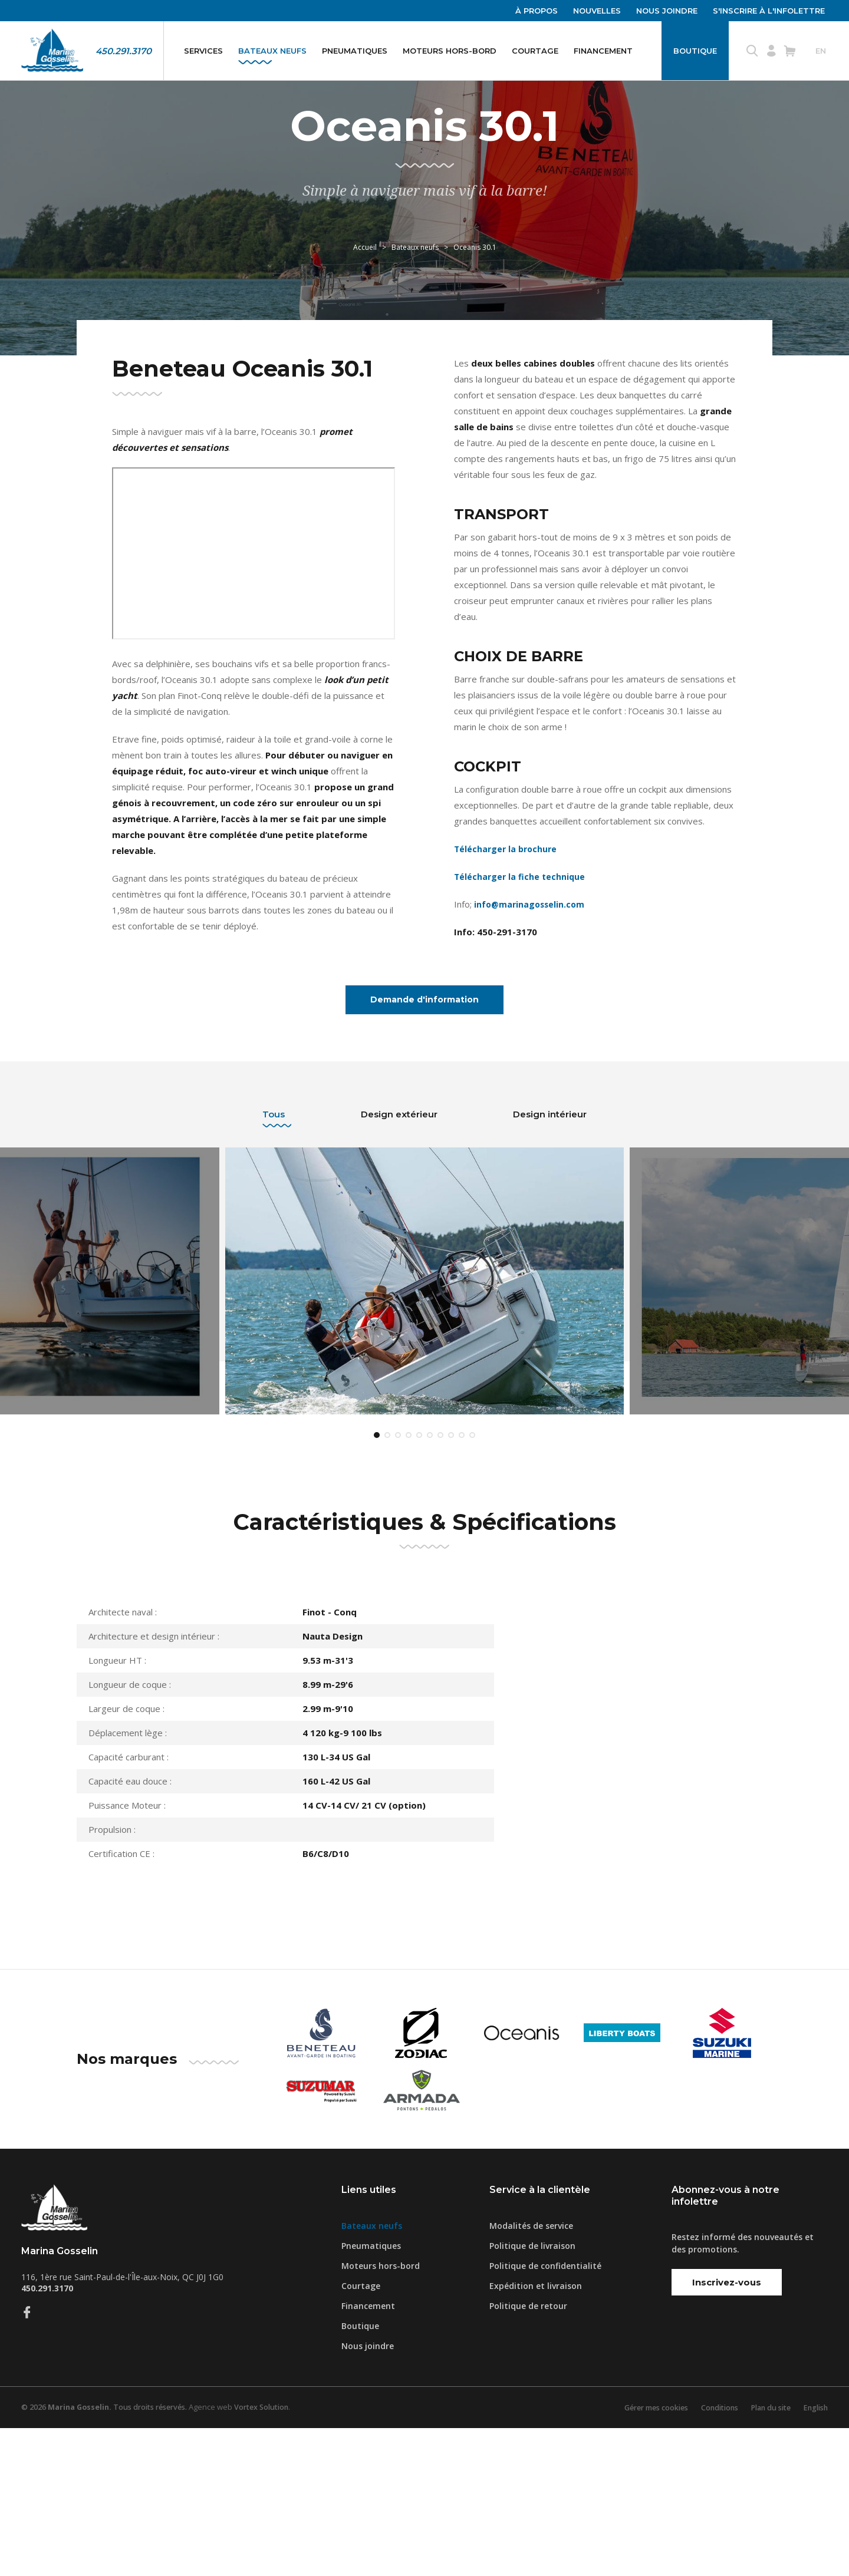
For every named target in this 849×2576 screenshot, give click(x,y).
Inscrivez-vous (726, 2430)
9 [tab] (462, 1583)
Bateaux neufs (272, 50)
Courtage (535, 50)
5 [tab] (419, 1583)
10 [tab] (472, 1583)
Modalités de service (531, 2373)
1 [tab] (377, 1583)
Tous (273, 1230)
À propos (536, 10)
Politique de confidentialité (545, 2413)
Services (203, 50)
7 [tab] (440, 1583)
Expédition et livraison (535, 2433)
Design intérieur (550, 1230)
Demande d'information (424, 1114)
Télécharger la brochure (507, 961)
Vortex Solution (271, 2555)
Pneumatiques (354, 50)
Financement (603, 50)
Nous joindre (666, 10)
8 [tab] (451, 1583)
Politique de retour (528, 2453)
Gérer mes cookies (643, 2555)
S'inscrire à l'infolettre (769, 10)
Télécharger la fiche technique (521, 989)
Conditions (711, 2555)
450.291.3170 (124, 51)
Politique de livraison (532, 2393)
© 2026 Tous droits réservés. (108, 2555)
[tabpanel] (424, 1413)
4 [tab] (409, 1583)
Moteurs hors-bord (449, 50)
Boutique (695, 50)
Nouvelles (597, 10)
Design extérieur (399, 1230)
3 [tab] (398, 1583)
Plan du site (766, 2555)
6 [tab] (430, 1583)
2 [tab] (387, 1583)
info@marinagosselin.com (530, 1017)
